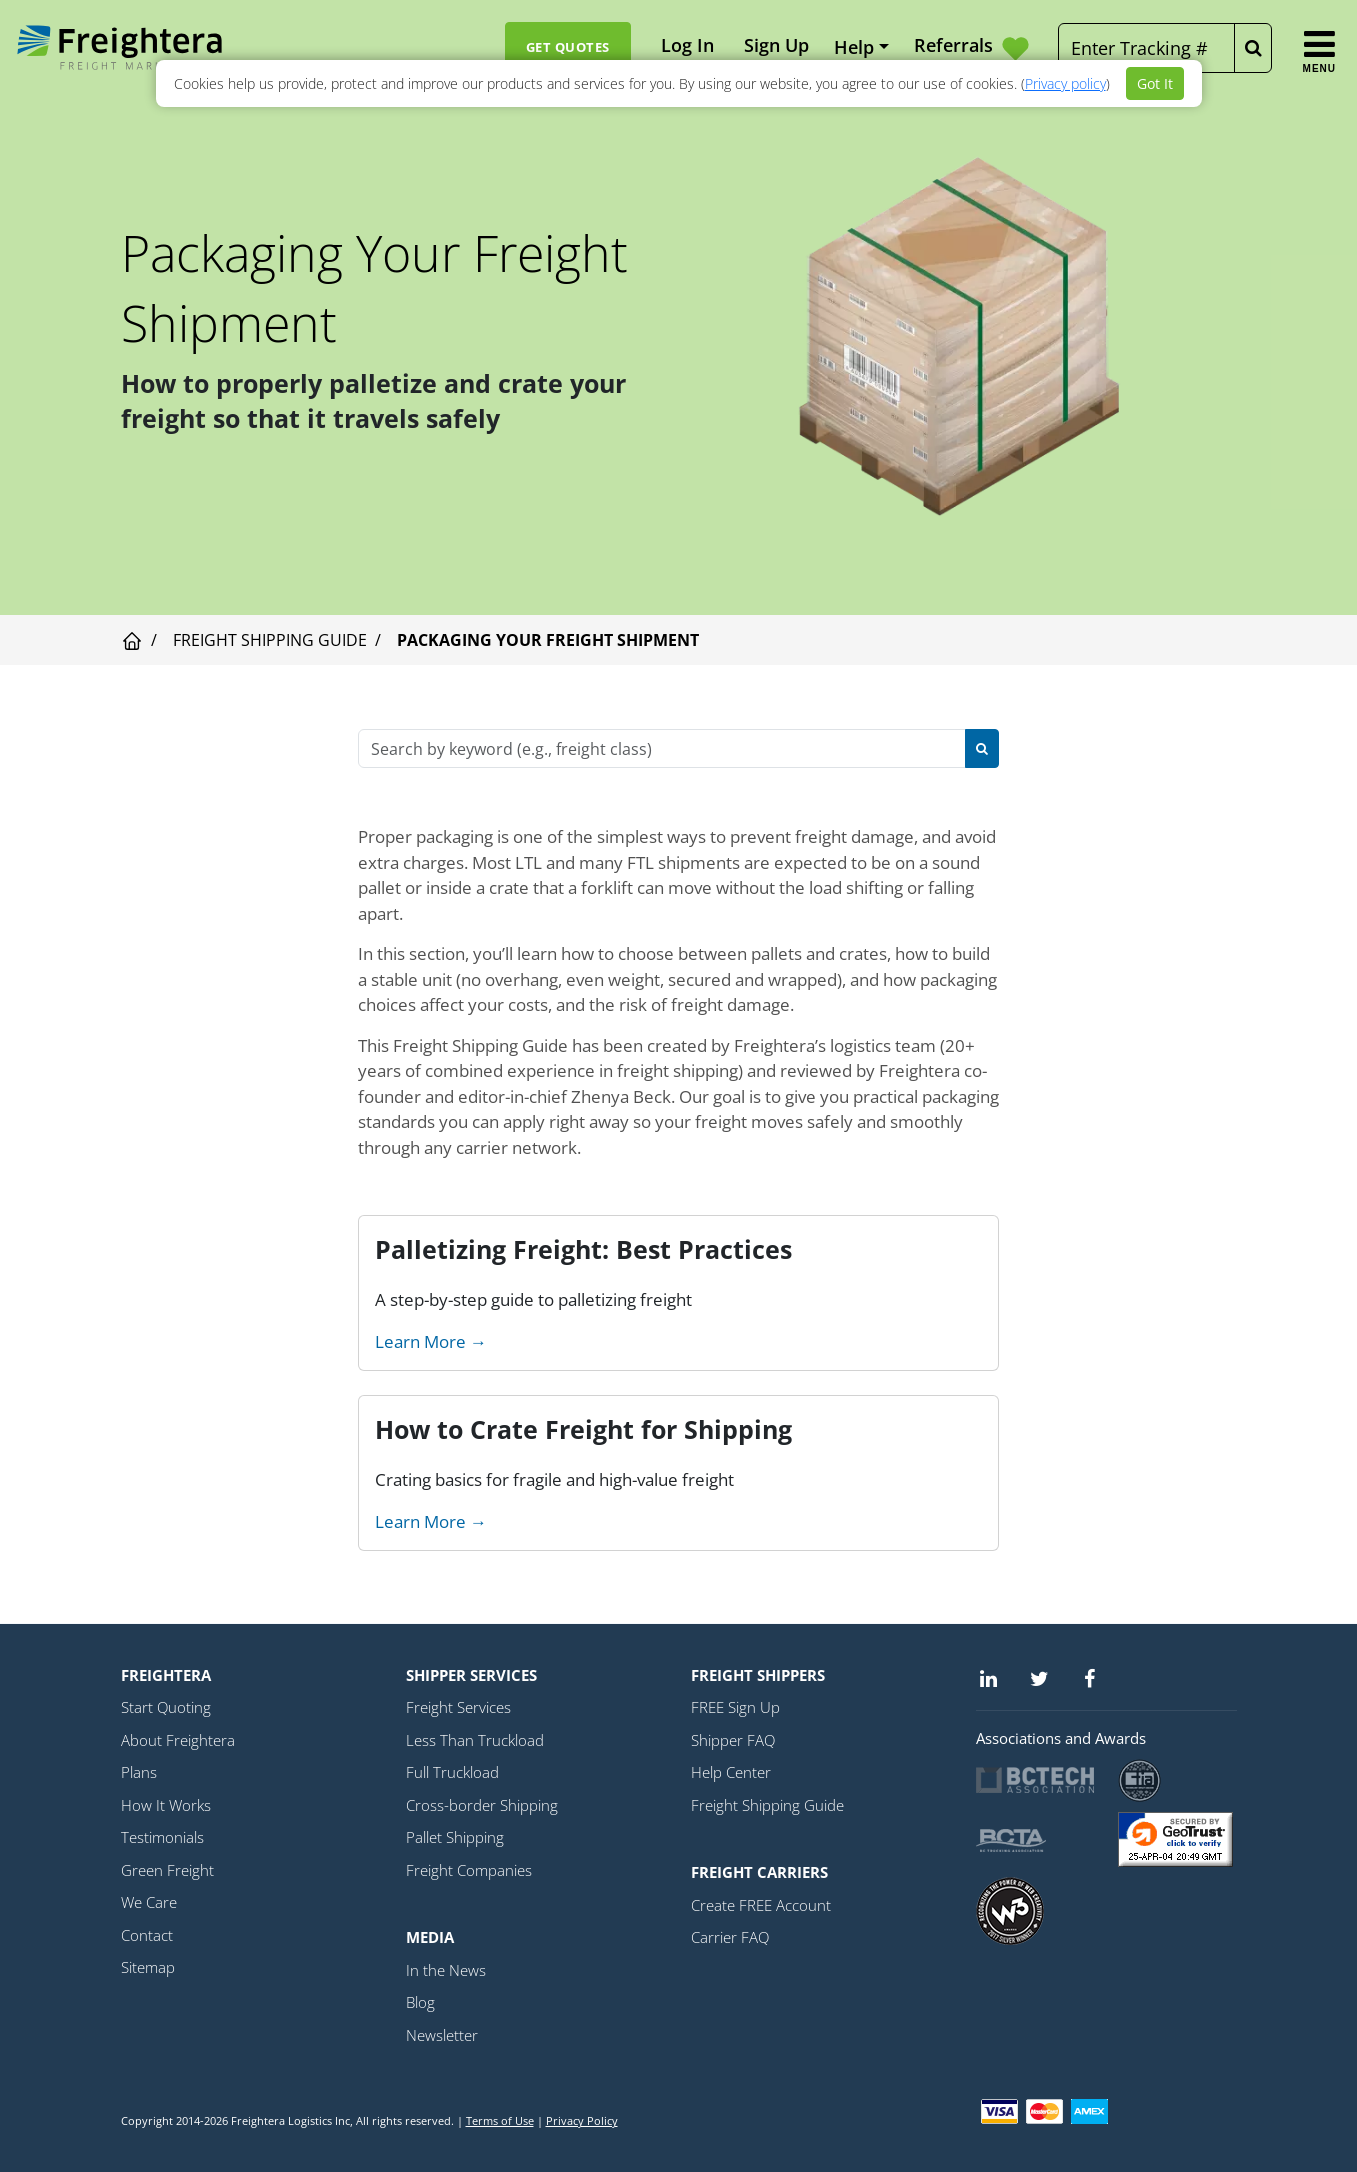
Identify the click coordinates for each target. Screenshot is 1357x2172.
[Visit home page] (132, 640)
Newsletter (442, 2035)
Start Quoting (166, 1707)
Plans (139, 1772)
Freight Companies (469, 1870)
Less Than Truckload (475, 1740)
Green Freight (167, 1870)
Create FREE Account (761, 1905)
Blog (420, 2002)
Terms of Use (500, 2120)
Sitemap (148, 1967)
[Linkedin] (989, 1678)
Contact (147, 1935)
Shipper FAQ (733, 1740)
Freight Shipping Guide (270, 640)
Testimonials (162, 1837)
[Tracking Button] (1253, 48)
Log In (687, 45)
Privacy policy (1065, 83)
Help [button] (854, 47)
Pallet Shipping (455, 1837)
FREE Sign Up (735, 1707)
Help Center (731, 1772)
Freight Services (458, 1707)
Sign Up (776, 45)
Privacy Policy (582, 2120)
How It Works (166, 1805)
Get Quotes (568, 47)
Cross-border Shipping (482, 1805)
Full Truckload (452, 1772)
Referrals (973, 47)
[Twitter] (1039, 1678)
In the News (446, 1970)
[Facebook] (1090, 1678)
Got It (1155, 83)
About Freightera (178, 1740)
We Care (149, 1902)
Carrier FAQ (730, 1937)
